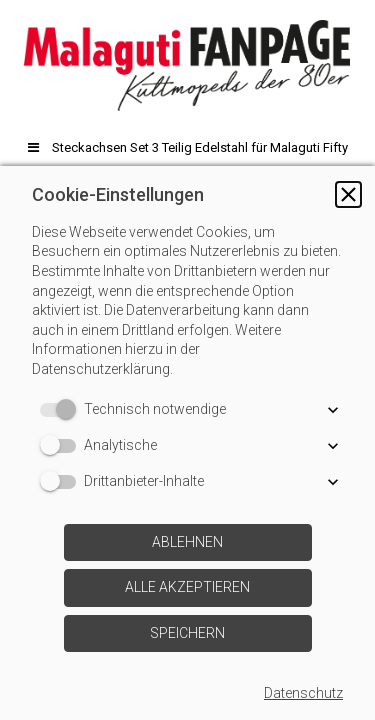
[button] (348, 194)
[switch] (62, 410)
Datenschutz (303, 693)
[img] (187, 65)
